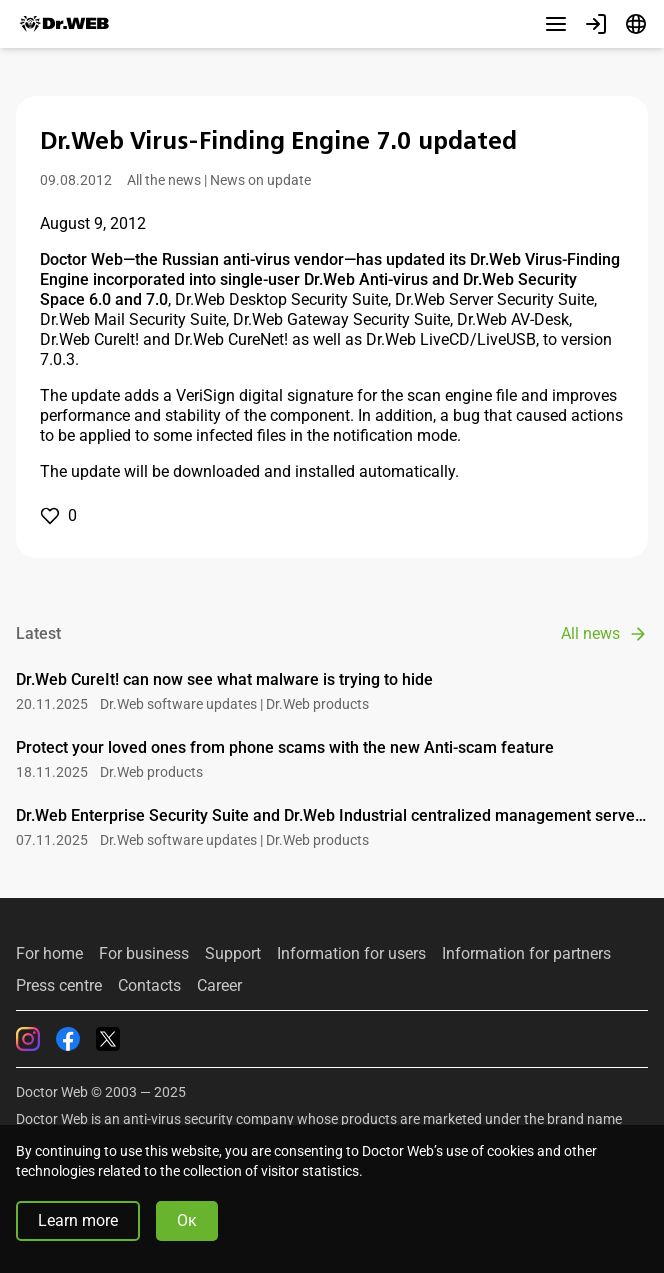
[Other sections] (556, 24)
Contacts (149, 986)
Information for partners (526, 954)
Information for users (351, 954)
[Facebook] (68, 1039)
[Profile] (596, 24)
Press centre (59, 986)
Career (219, 986)
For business (144, 954)
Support (233, 954)
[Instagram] (28, 1039)
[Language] (636, 24)
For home (49, 954)
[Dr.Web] (64, 24)
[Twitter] (108, 1039)
